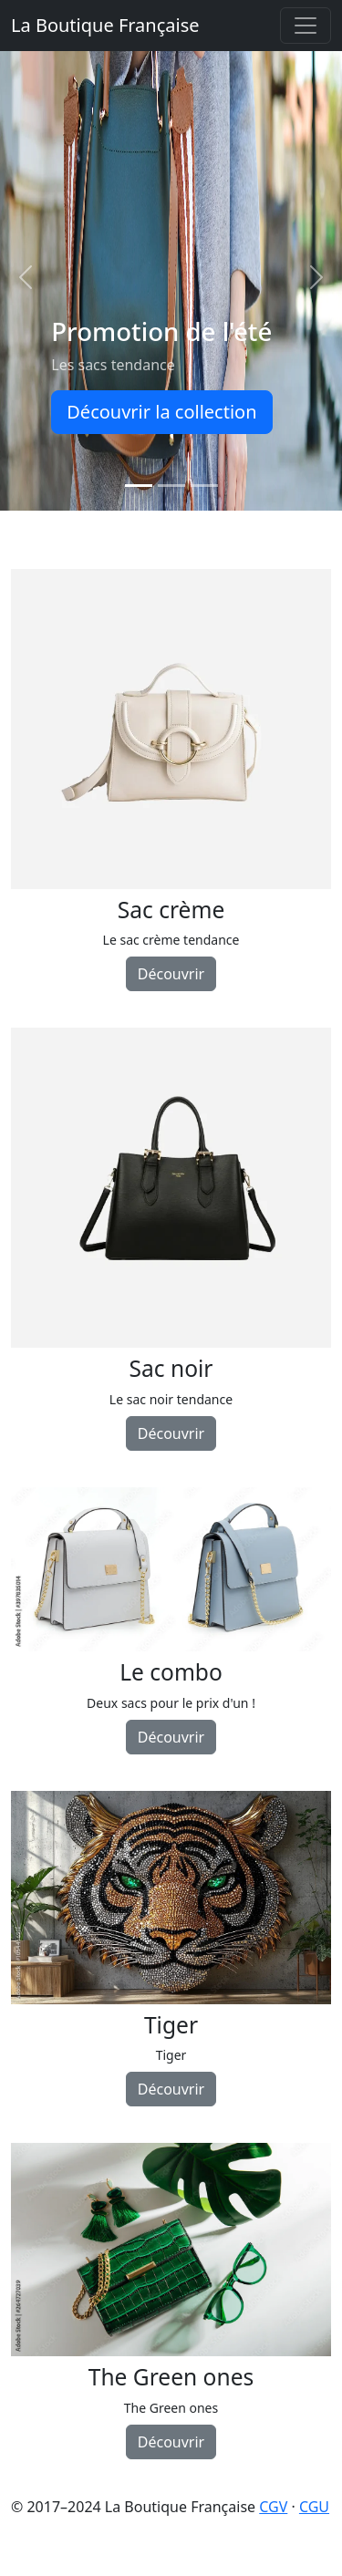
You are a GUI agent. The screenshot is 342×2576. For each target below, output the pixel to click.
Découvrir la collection (161, 411)
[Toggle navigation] (305, 25)
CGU (314, 2507)
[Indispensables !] (204, 485)
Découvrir (171, 974)
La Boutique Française (105, 25)
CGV (273, 2507)
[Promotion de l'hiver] (171, 485)
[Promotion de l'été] (138, 485)
